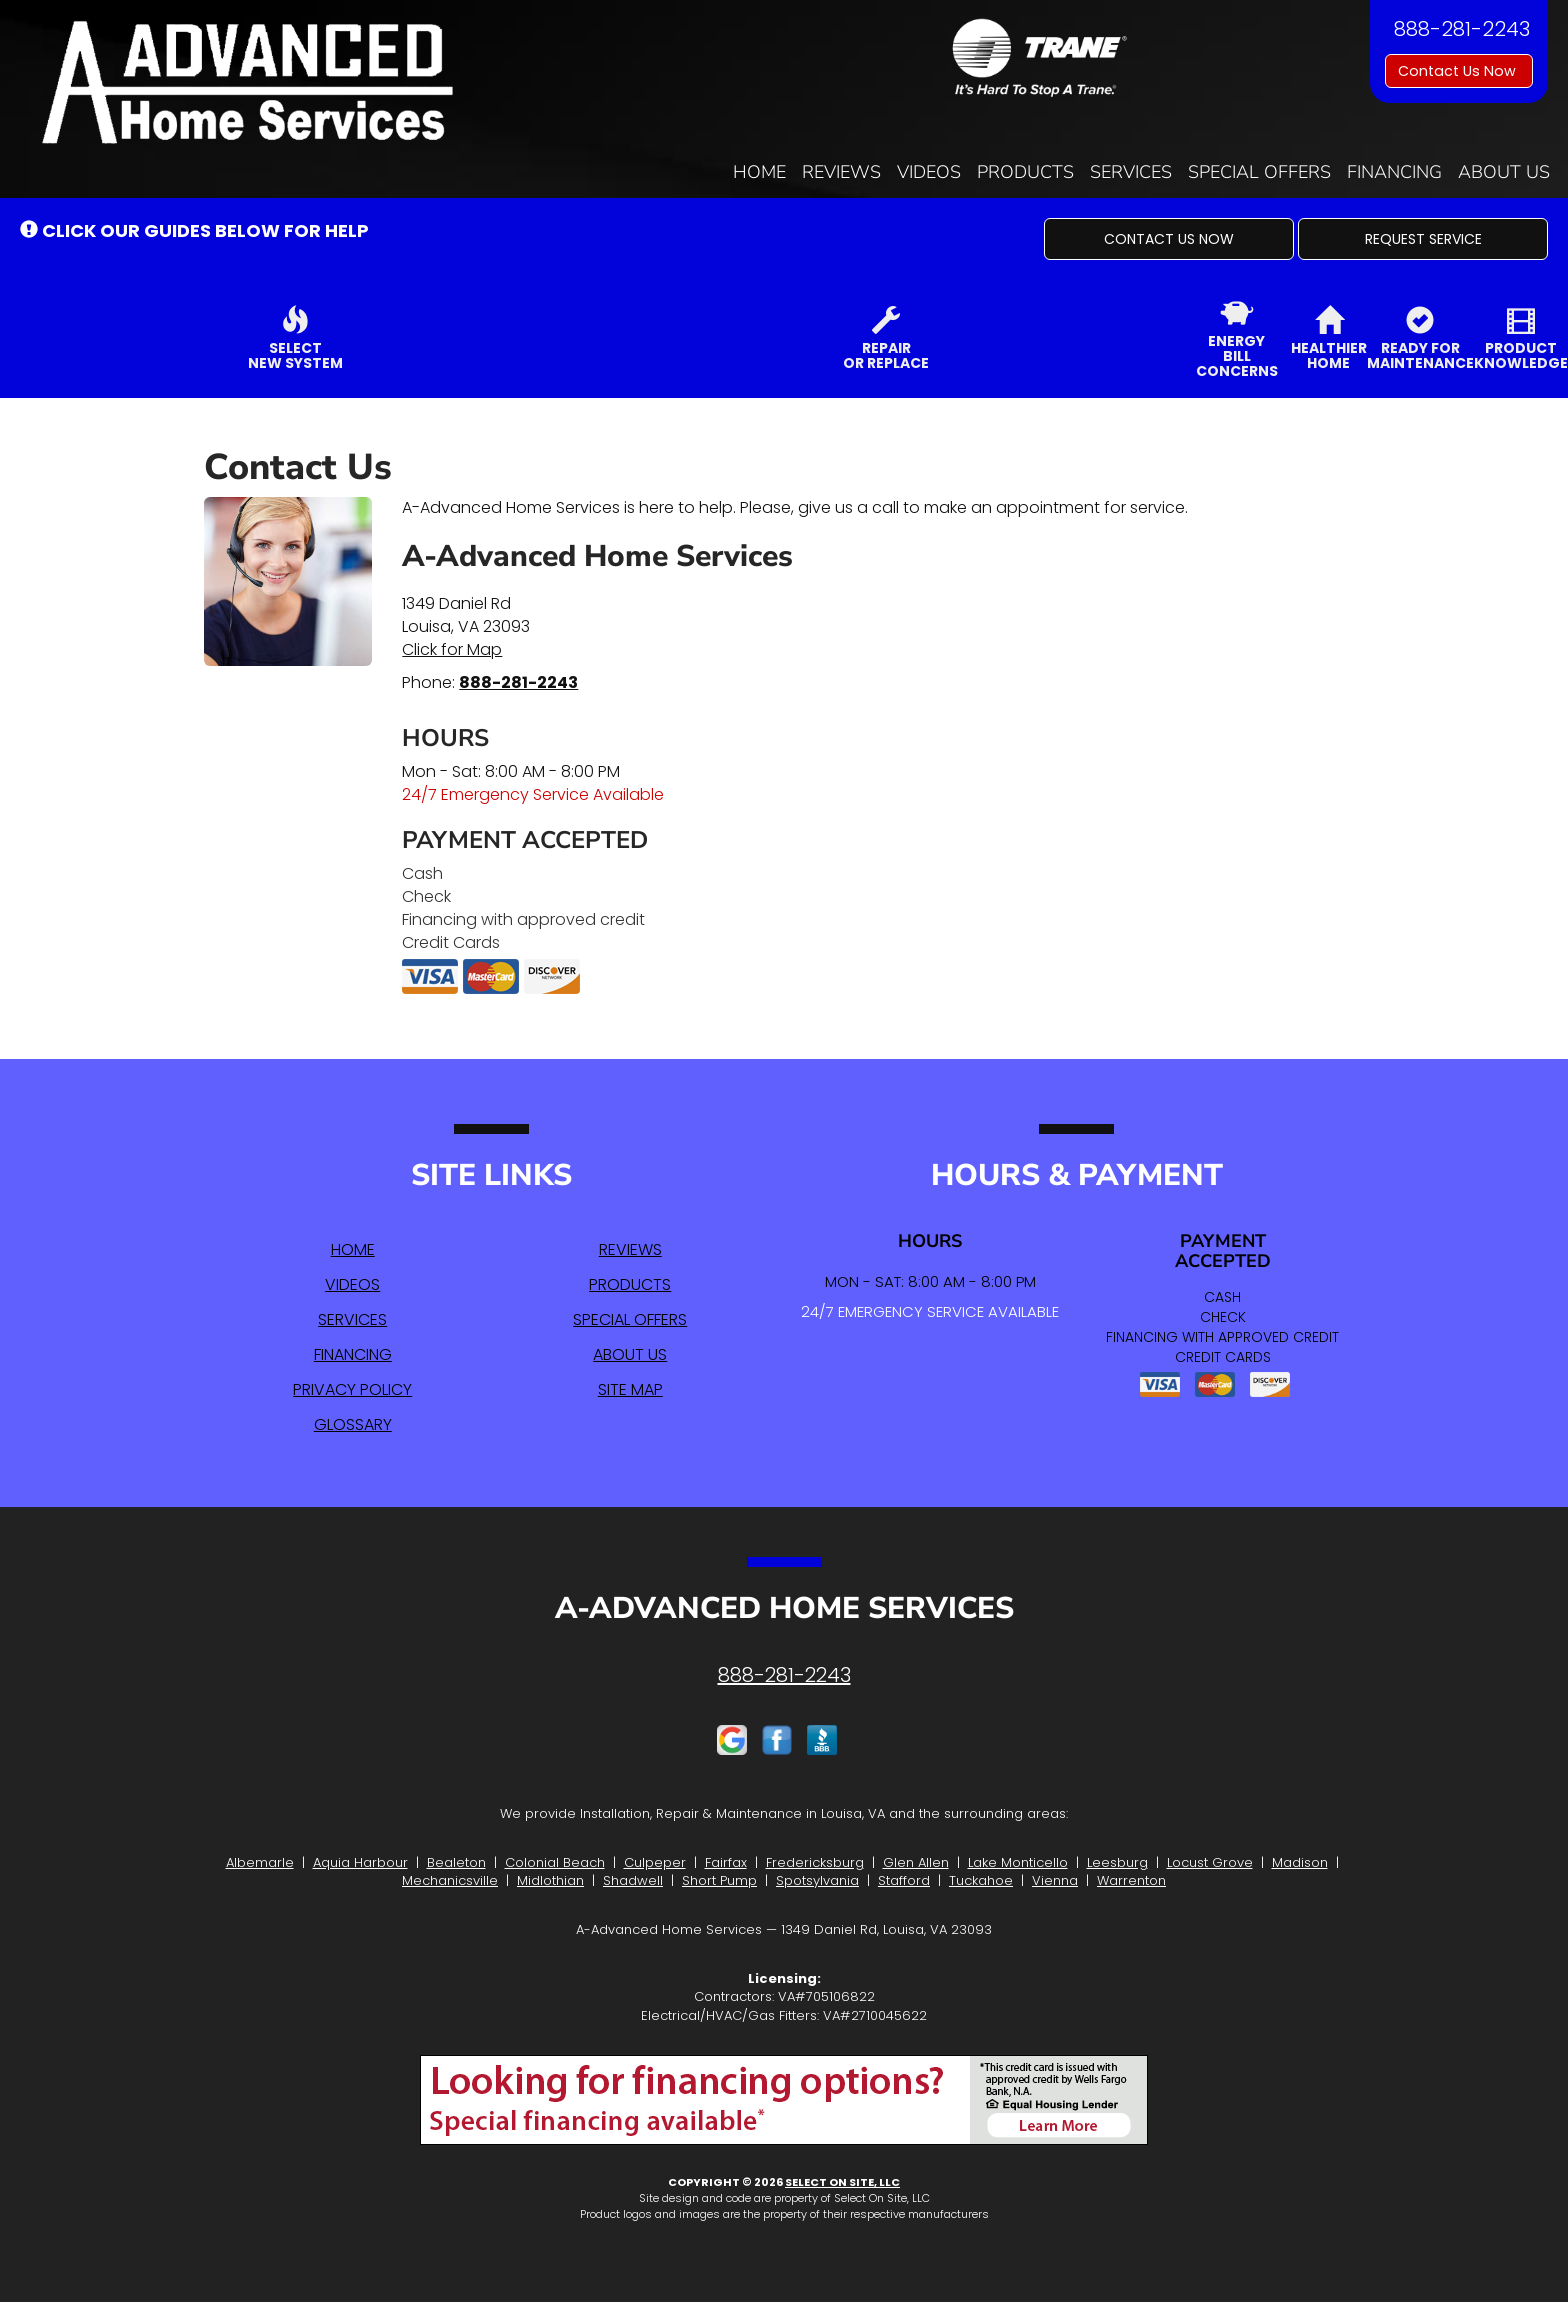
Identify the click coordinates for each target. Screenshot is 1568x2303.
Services (1131, 172)
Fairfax (726, 1862)
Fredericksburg (815, 1862)
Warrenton (1131, 1880)
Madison (1300, 1862)
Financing (1394, 172)
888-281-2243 (518, 682)
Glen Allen (916, 1862)
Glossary (353, 1424)
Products (1025, 172)
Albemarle (260, 1862)
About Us (1504, 172)
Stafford (904, 1880)
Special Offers (1259, 172)
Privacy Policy (352, 1389)
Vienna (1055, 1880)
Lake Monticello (1018, 1862)
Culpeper (655, 1862)
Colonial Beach (555, 1862)
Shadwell (633, 1880)
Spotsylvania (817, 1880)
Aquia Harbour (360, 1862)
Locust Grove (1210, 1862)
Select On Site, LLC (842, 2182)
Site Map (630, 1389)
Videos (929, 172)
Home (759, 172)
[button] (1169, 239)
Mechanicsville (450, 1880)
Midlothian (550, 1880)
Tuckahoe (981, 1880)
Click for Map (452, 649)
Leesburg (1117, 1862)
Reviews (841, 172)
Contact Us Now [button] (1459, 71)
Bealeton (456, 1862)
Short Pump (719, 1880)
